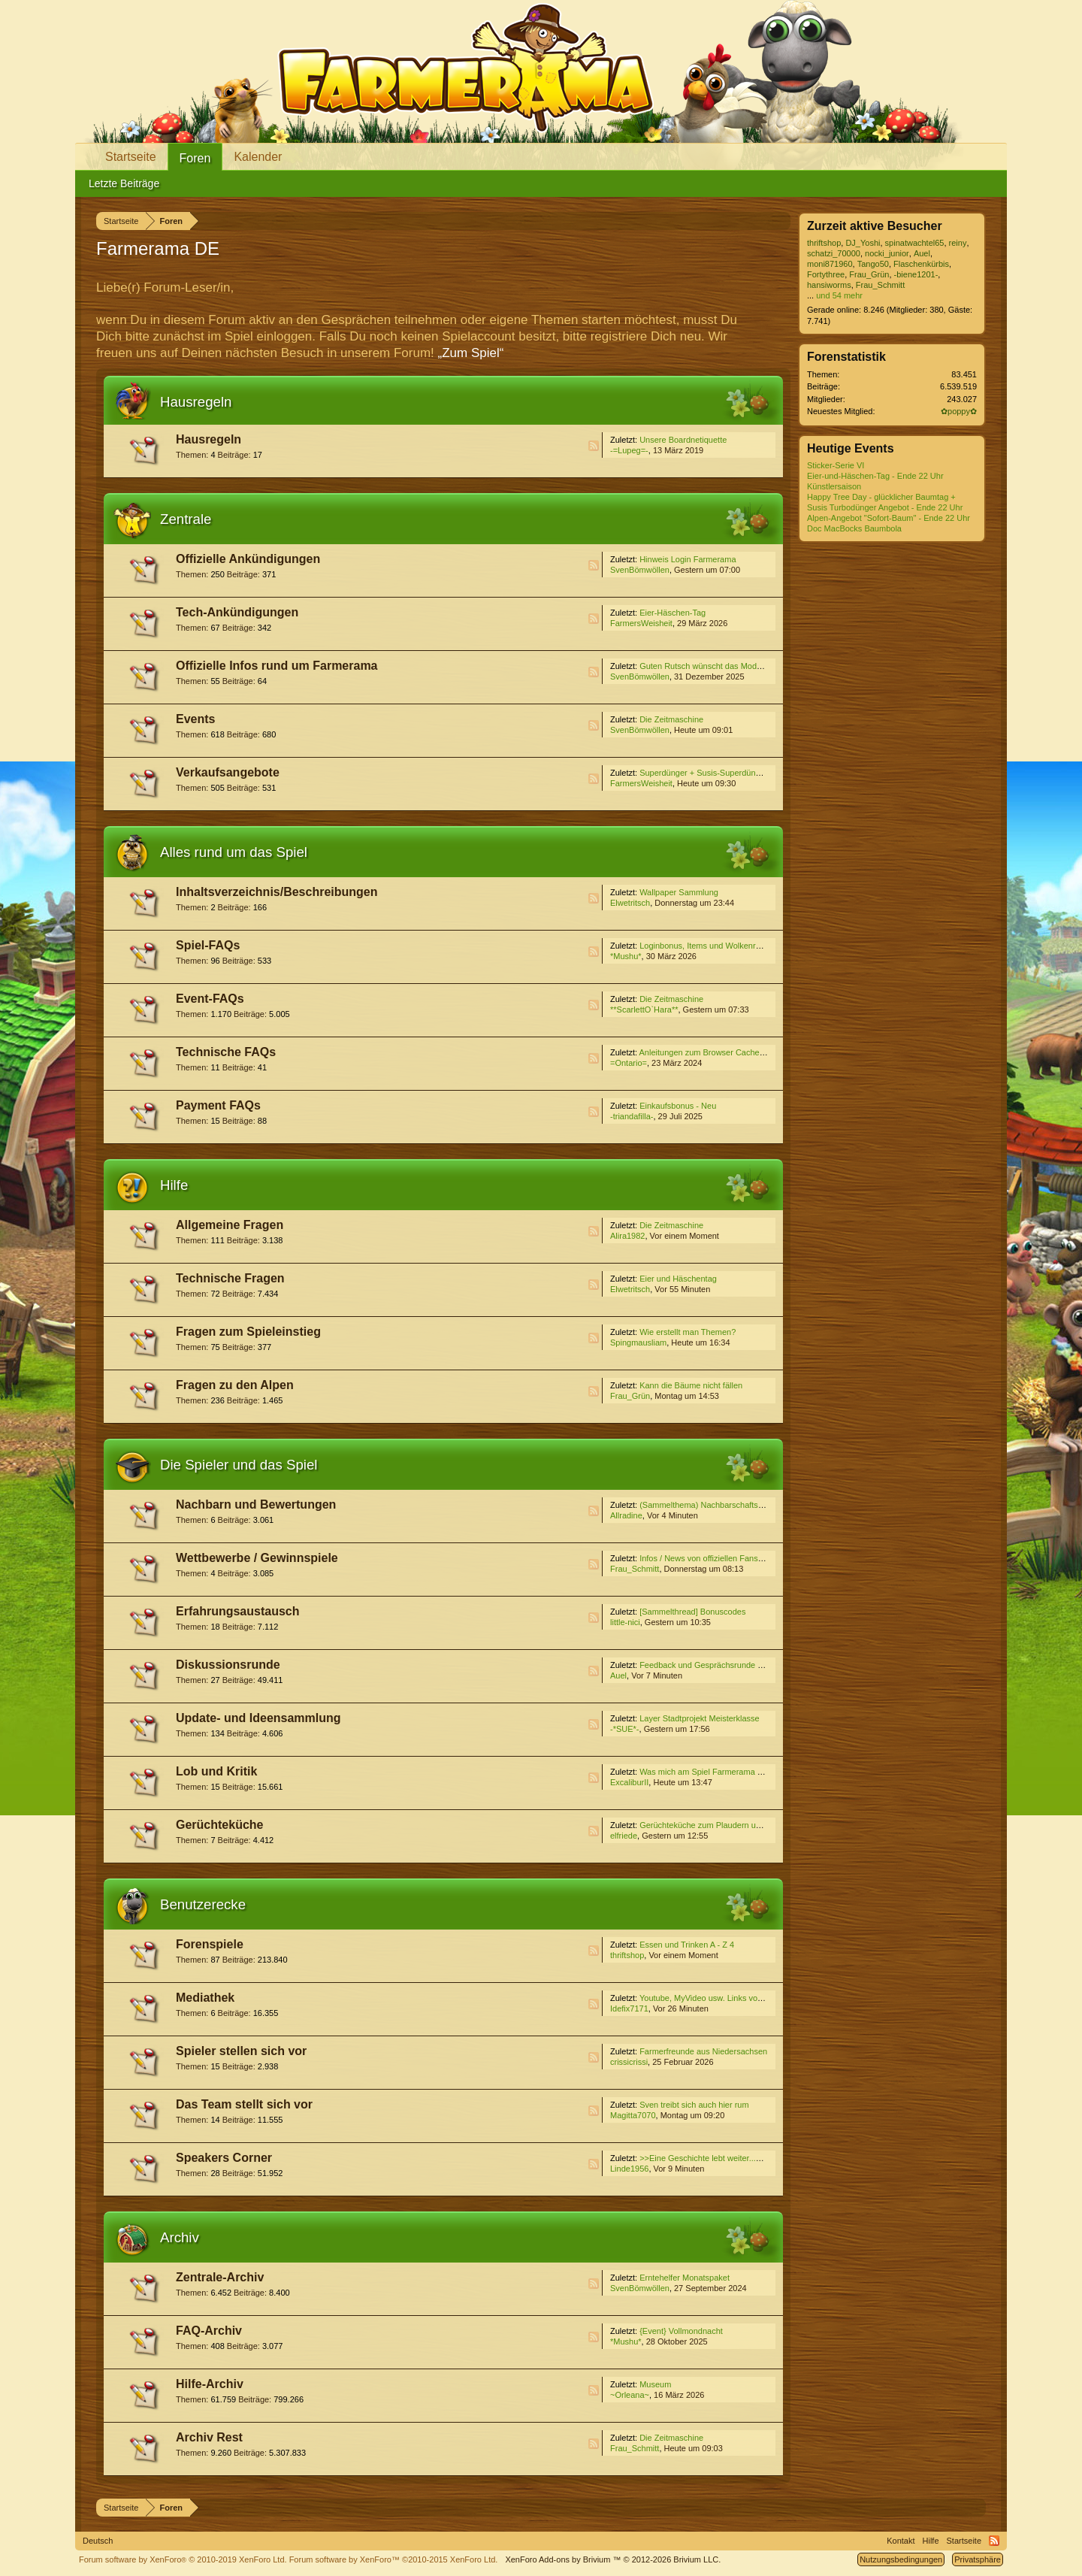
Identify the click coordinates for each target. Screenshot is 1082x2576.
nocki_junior (887, 253)
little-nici (625, 1622)
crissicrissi (629, 2061)
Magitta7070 (633, 2115)
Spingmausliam (638, 1342)
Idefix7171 (629, 2008)
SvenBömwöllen (639, 569)
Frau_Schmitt (634, 1568)
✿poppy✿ (959, 411)
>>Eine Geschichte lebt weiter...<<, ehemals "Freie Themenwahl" (758, 2158)
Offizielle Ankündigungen (248, 558)
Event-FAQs (210, 998)
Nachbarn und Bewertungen (256, 1504)
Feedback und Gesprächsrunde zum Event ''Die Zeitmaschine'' (754, 1664)
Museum (655, 2384)
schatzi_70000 (833, 253)
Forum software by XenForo (183, 2559)
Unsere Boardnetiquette (683, 439)
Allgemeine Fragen (229, 1224)
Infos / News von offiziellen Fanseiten (707, 1558)
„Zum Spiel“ (471, 353)
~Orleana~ (629, 2394)
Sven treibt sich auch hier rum (694, 2104)
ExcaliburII (629, 1782)
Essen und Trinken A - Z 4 (686, 1944)
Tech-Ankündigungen (237, 612)
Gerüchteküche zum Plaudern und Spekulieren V (728, 1825)
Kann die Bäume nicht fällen (690, 1385)
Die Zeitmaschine (671, 719)
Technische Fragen (230, 1278)
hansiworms (829, 284)
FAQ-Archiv (209, 2330)
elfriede (623, 1835)
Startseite (130, 156)
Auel (618, 1675)
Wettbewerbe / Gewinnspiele (257, 1557)
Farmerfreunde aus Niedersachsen (703, 2051)
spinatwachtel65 (914, 242)
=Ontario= (628, 1062)
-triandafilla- (631, 1116)
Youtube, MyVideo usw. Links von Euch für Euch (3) (734, 1997)
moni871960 (830, 263)
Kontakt (900, 2540)
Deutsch (98, 2540)
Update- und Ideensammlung (258, 1718)
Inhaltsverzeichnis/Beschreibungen (277, 891)
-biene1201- (916, 274)
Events (195, 719)
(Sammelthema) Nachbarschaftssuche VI (714, 1504)
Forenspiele (209, 1944)
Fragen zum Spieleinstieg (248, 1331)
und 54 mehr (839, 295)
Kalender (258, 156)
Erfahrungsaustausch (237, 1611)
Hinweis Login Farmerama (687, 559)
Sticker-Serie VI (835, 465)
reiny (958, 242)
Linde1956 (629, 2168)
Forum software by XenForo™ (393, 2559)
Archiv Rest (209, 2437)
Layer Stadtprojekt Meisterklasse (699, 1718)
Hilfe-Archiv (209, 2384)
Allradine (626, 1515)
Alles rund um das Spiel (233, 852)
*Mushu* (626, 956)
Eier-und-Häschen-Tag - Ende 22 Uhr (875, 475)
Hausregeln (195, 402)
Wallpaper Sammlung (678, 892)
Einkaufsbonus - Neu (677, 1105)
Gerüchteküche (219, 1824)
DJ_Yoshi (862, 242)
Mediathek (205, 1997)
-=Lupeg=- (629, 450)
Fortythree (826, 274)
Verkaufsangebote (228, 772)
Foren (195, 158)
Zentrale (185, 519)
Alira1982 (627, 1235)
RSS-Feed (593, 445)
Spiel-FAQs (208, 945)
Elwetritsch (630, 902)
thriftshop (627, 1955)
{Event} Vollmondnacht (681, 2330)
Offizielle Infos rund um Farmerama (277, 665)
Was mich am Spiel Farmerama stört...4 (711, 1771)
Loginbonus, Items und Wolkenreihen (707, 945)
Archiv (179, 2237)
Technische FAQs (226, 1052)
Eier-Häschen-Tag (672, 612)
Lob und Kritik (216, 1771)
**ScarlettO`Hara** (644, 1009)
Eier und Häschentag (678, 1278)
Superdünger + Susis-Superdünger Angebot (719, 772)
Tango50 (873, 263)
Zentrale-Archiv (220, 2277)
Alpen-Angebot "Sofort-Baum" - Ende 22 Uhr (888, 517)
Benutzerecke (203, 1904)
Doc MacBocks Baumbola (854, 528)
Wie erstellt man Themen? (687, 1331)
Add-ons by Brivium (613, 2559)
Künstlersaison (834, 486)
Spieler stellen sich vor (241, 2051)
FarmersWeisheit (641, 623)
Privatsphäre (977, 2559)
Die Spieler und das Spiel (239, 1465)
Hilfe (174, 1185)
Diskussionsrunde (228, 1664)
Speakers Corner (224, 2157)
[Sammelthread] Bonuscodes (692, 1611)
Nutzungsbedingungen (901, 2559)
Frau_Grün (630, 1395)
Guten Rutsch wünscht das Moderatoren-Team (724, 665)
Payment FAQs (218, 1105)
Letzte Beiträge (124, 183)
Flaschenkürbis (921, 263)
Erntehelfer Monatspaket (684, 2277)
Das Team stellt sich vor (244, 2104)
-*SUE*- (624, 1728)
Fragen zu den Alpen (235, 1385)
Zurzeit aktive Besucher (874, 225)
